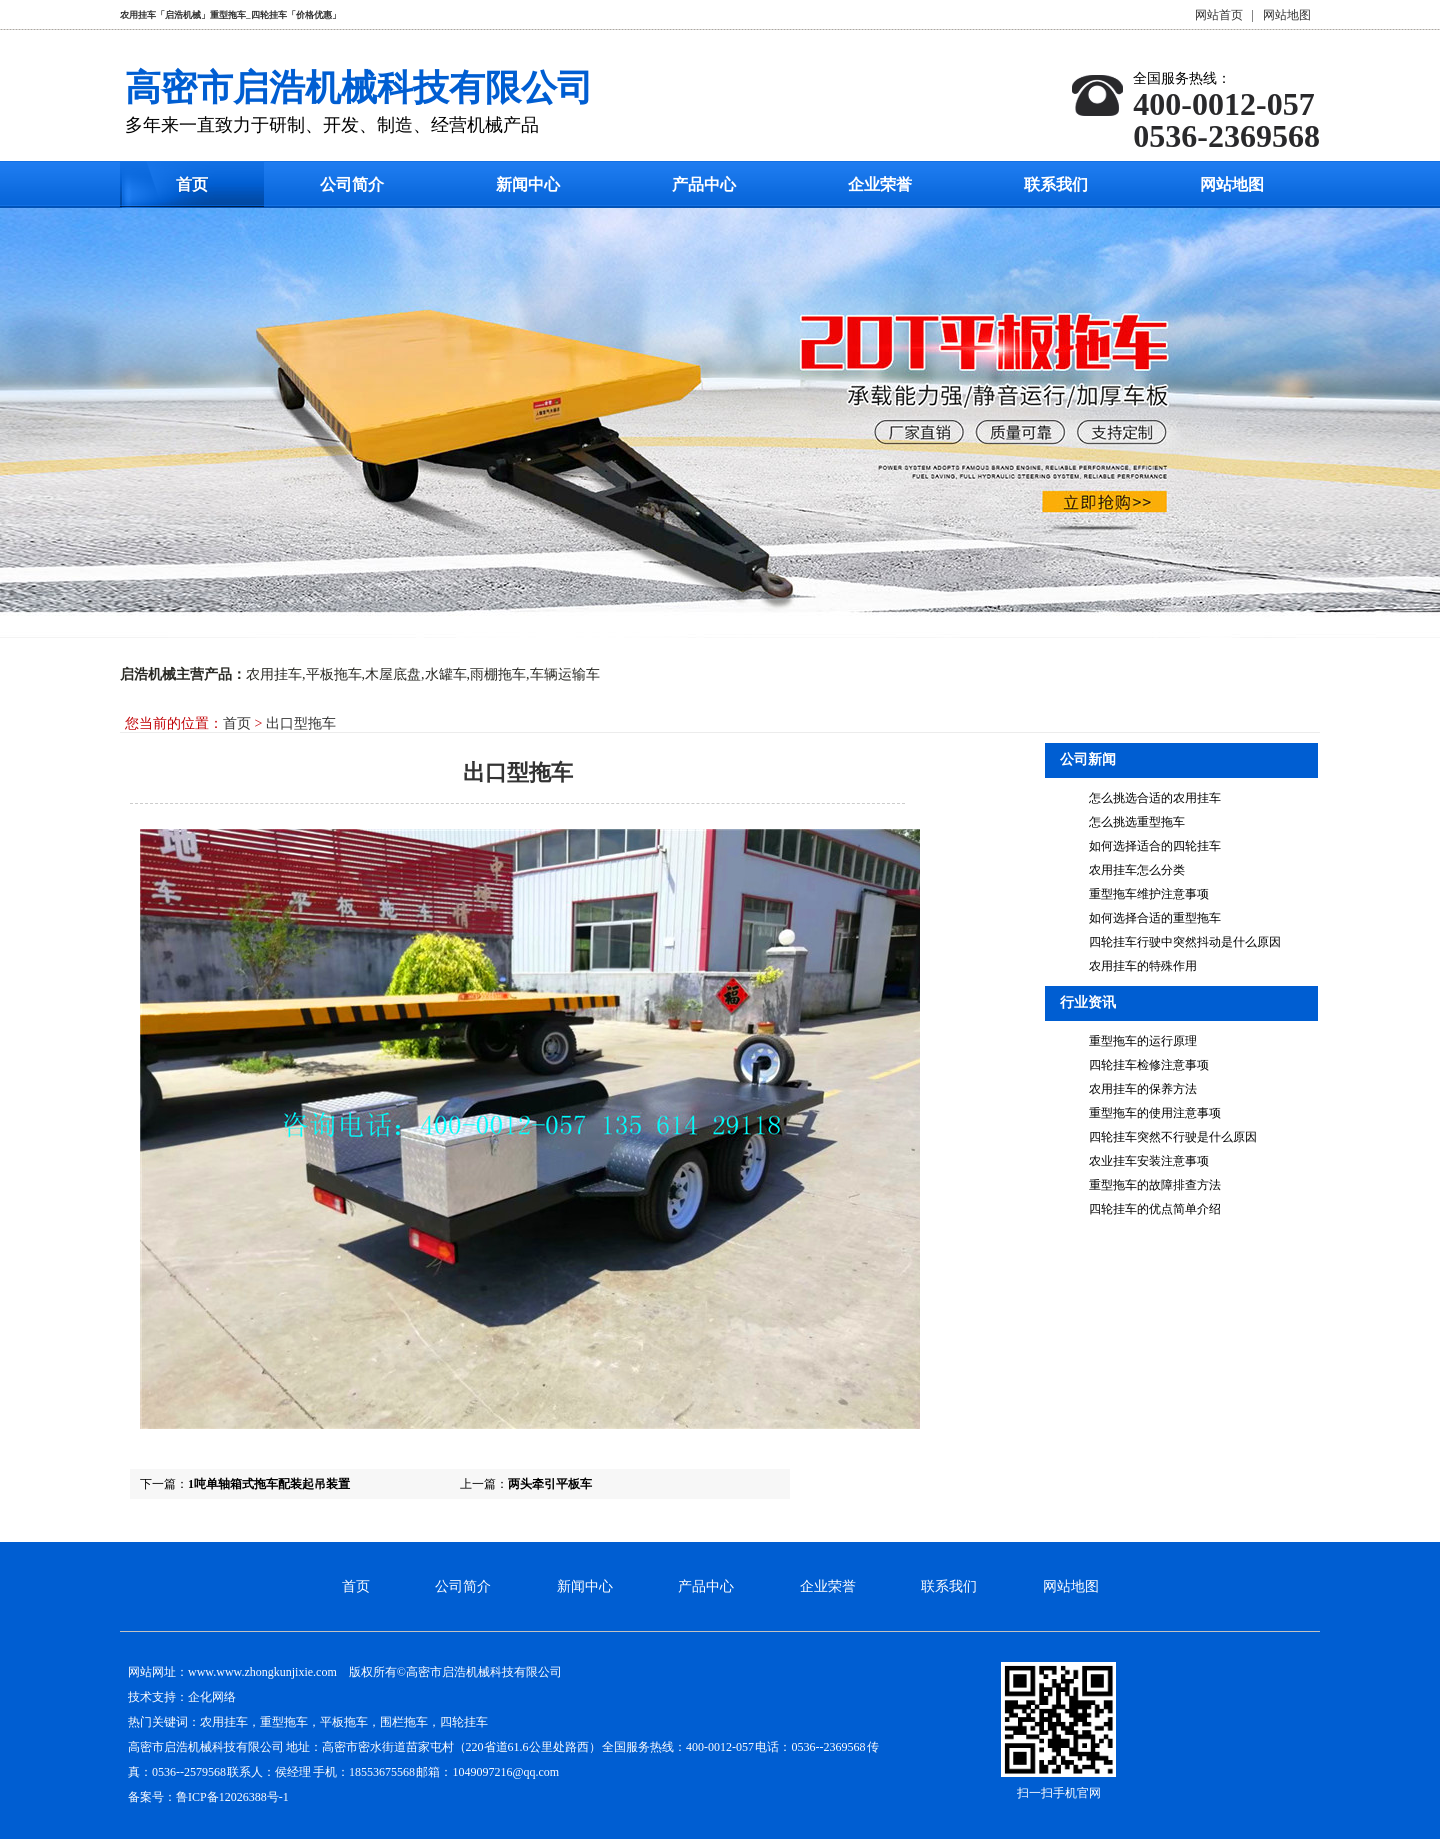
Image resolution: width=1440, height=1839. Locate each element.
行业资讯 (1088, 1002)
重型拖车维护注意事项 (1149, 894)
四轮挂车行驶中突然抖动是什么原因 (1185, 942)
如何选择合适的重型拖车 (1155, 918)
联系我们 (1056, 184)
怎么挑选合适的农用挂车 (1155, 798)
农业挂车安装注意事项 (1149, 1161)
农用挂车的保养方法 (1143, 1089)
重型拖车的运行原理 (1143, 1041)
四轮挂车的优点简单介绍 (1155, 1209)
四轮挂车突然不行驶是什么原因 (1173, 1137)
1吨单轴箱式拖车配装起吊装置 (269, 1484)
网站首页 (1219, 15)
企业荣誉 (880, 184)
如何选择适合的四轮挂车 (1155, 846)
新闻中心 (528, 184)
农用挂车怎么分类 (1137, 870)
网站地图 (1287, 15)
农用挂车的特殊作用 (1143, 966)
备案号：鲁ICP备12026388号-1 (208, 1797)
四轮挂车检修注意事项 (1149, 1065)
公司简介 (352, 184)
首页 (192, 184)
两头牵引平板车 (550, 1484)
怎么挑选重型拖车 (1137, 822)
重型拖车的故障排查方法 (1155, 1185)
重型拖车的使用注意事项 (1155, 1113)
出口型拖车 (301, 723)
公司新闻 (1088, 759)
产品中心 (704, 184)
